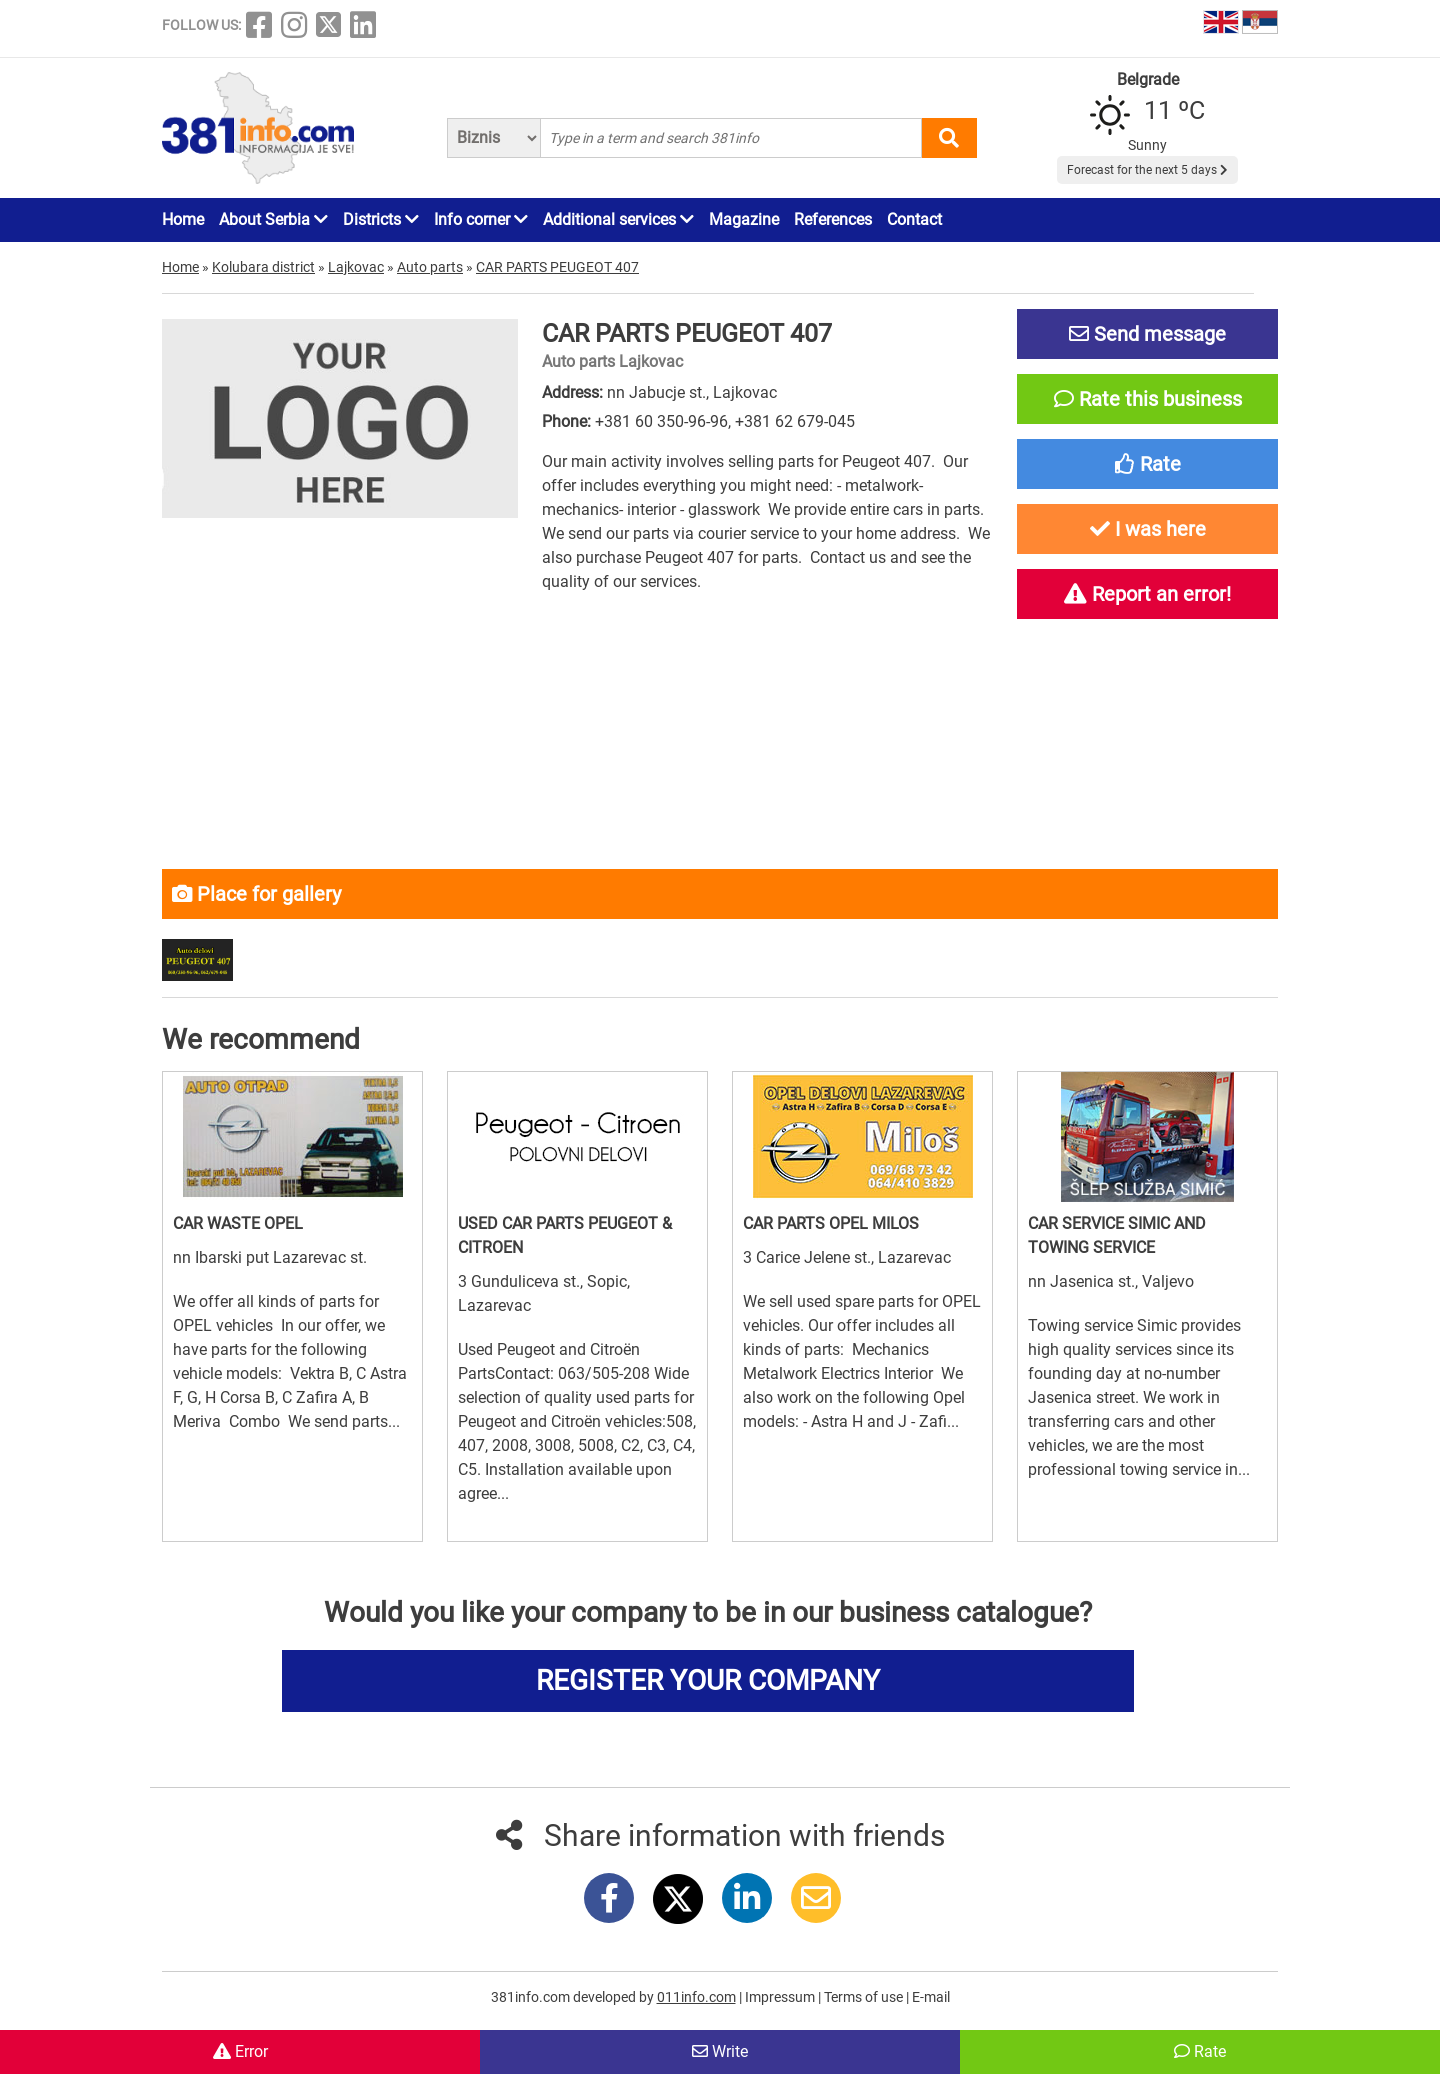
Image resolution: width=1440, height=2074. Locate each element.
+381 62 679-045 (795, 421)
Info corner (481, 219)
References (833, 219)
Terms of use (865, 1997)
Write (720, 2051)
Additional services (618, 219)
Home (183, 219)
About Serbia (273, 219)
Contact (914, 219)
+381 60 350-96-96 (661, 421)
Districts (381, 219)
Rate (1200, 2051)
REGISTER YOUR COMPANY (708, 1680)
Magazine (744, 219)
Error (240, 2051)
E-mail (931, 1997)
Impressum (781, 1997)
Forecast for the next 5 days (1147, 170)
